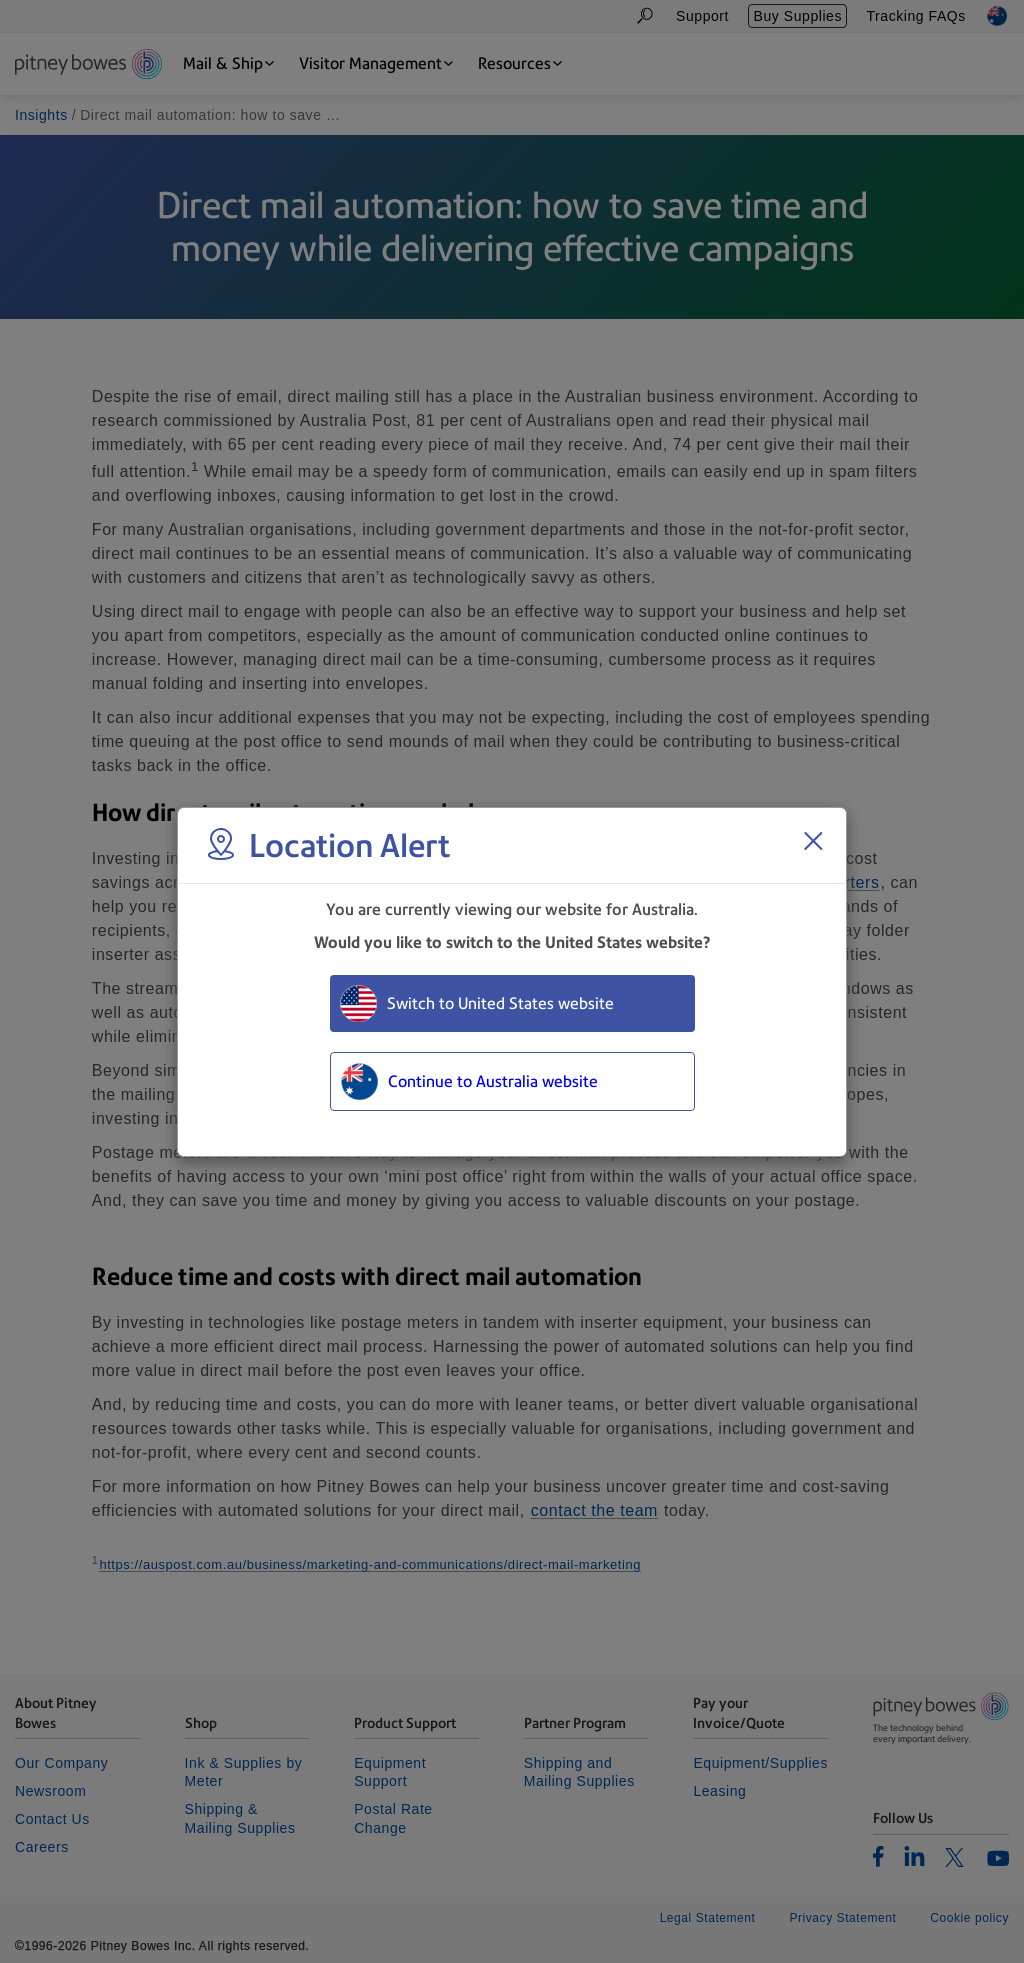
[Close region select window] (813, 841)
